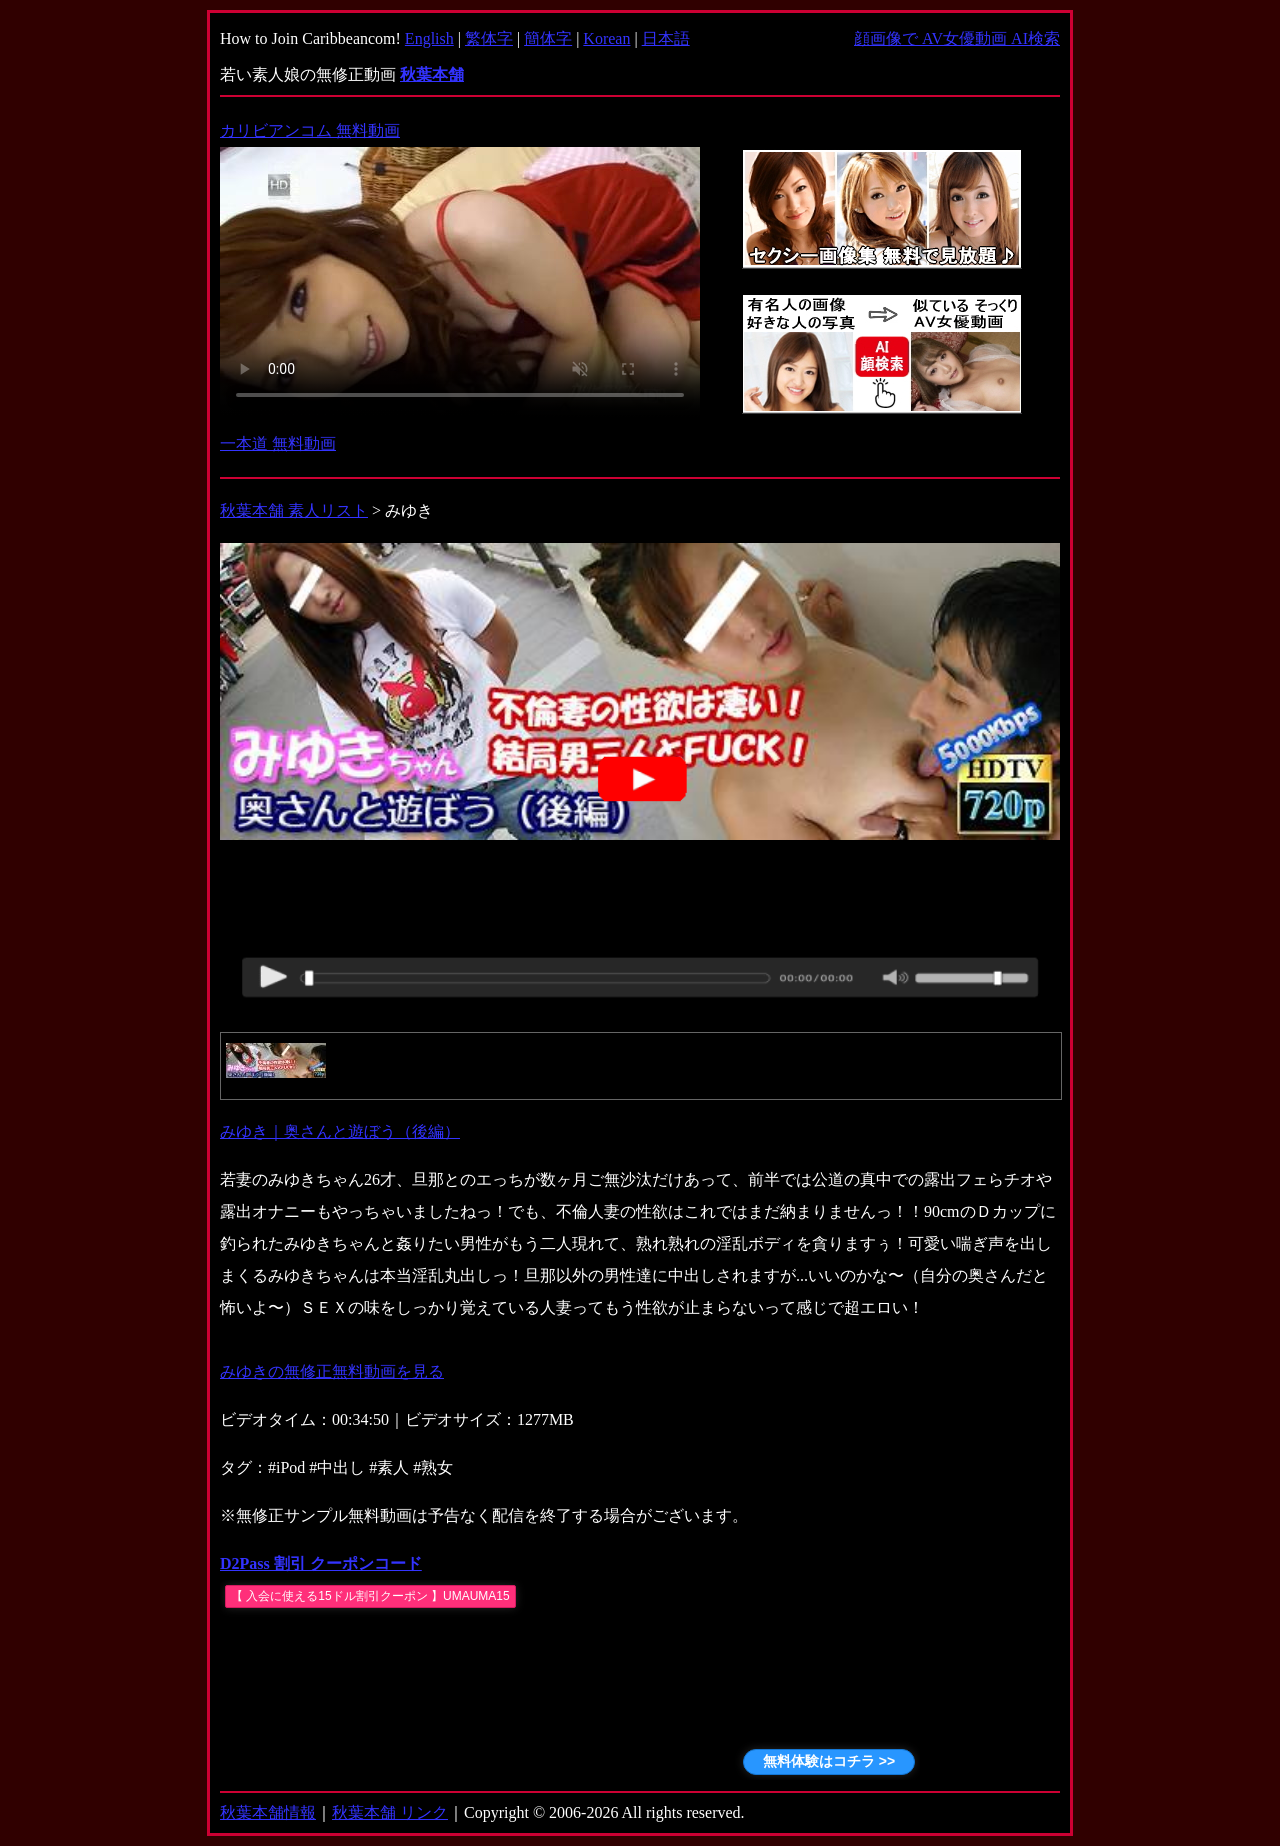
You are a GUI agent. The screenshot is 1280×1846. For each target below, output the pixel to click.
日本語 (666, 38)
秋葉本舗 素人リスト (294, 510)
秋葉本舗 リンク (390, 1812)
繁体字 (489, 38)
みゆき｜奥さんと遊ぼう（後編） (340, 1131)
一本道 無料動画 (278, 443)
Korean (606, 38)
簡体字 (548, 38)
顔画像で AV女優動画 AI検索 (957, 38)
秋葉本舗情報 (268, 1812)
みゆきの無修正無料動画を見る (332, 1371)
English (429, 38)
